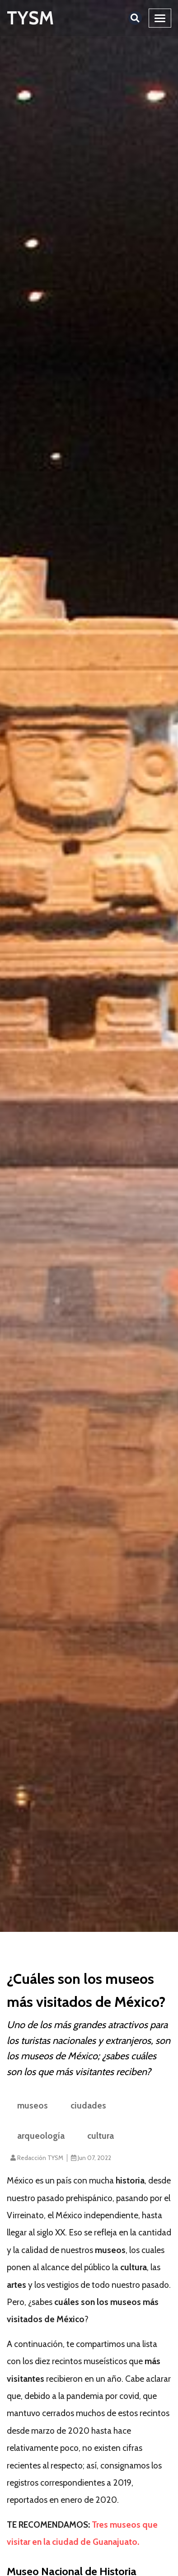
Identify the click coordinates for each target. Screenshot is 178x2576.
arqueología (41, 2135)
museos (32, 2105)
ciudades (88, 2105)
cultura (100, 2135)
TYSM (30, 18)
